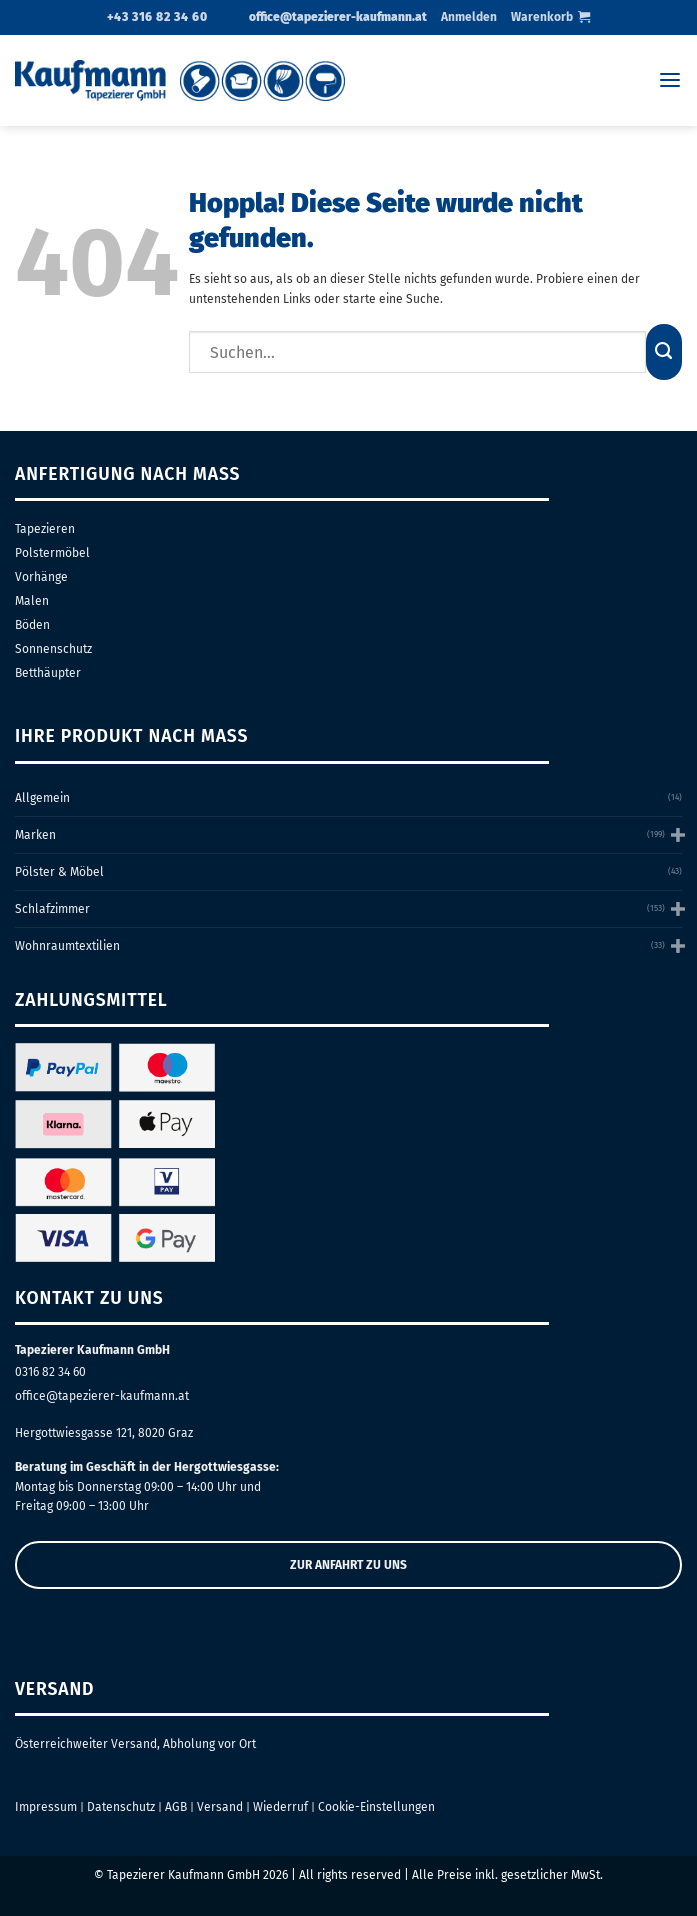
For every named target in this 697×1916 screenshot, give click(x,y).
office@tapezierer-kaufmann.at (102, 1396)
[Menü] (670, 80)
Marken (35, 835)
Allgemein (42, 798)
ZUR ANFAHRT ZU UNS (348, 1565)
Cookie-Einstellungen (376, 1807)
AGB (176, 1807)
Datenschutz (121, 1807)
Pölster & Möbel (59, 872)
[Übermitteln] (664, 352)
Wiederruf (280, 1807)
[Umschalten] (676, 834)
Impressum (46, 1807)
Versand (220, 1807)
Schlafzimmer (52, 909)
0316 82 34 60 (50, 1372)
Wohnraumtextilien (67, 946)
